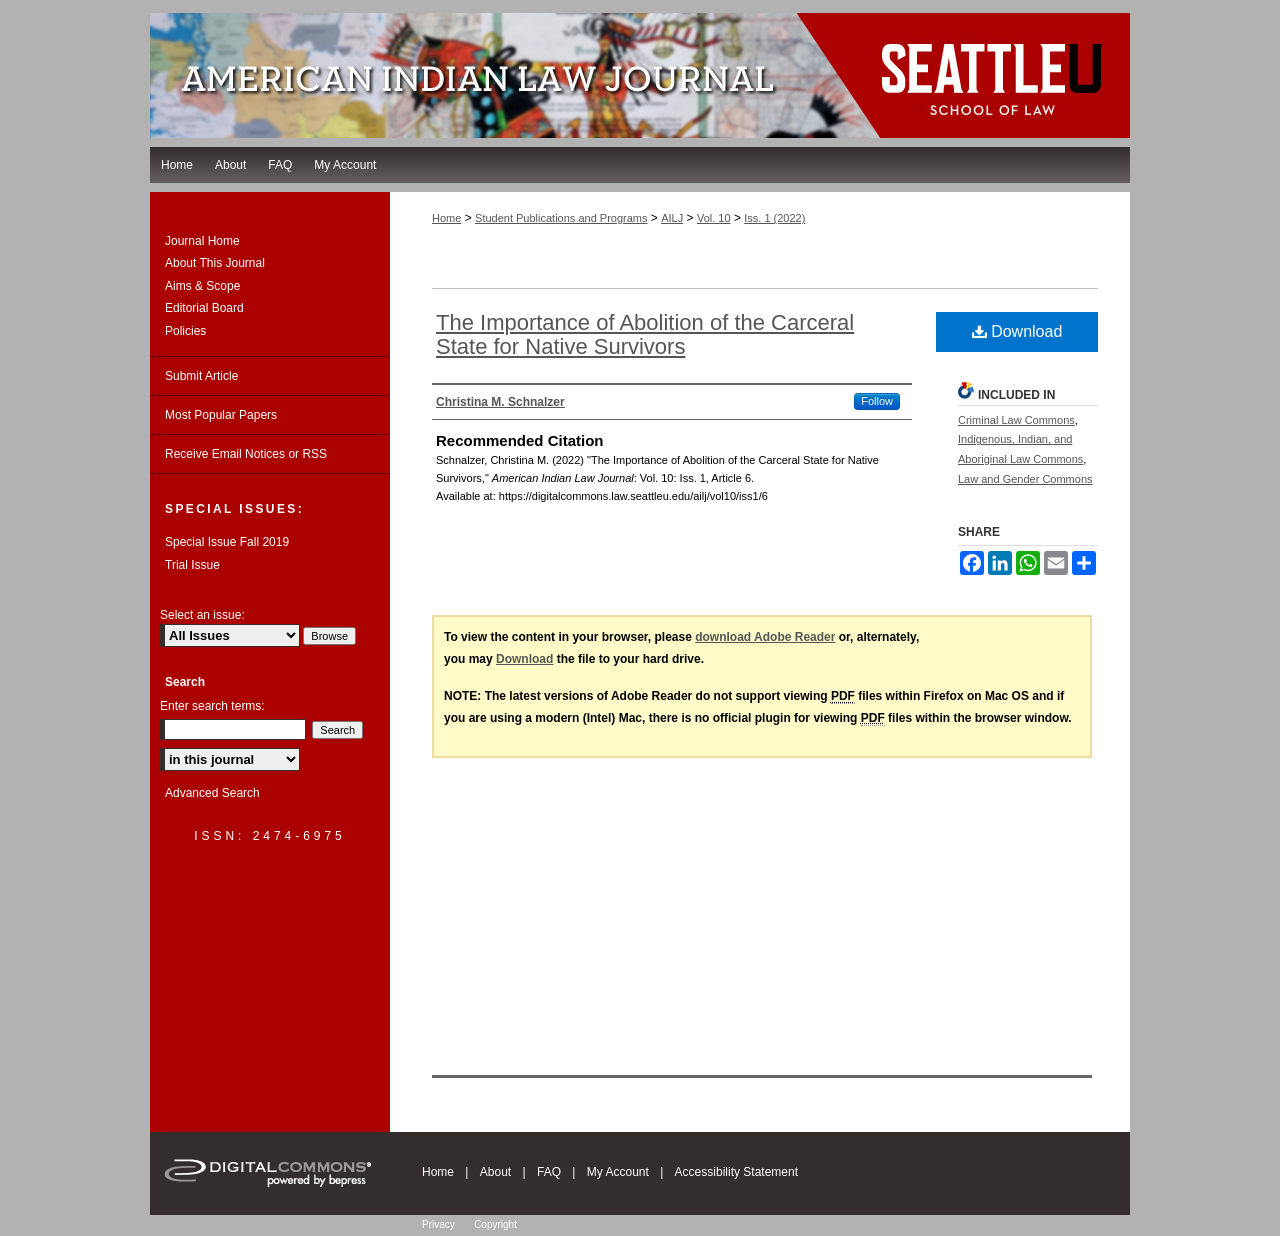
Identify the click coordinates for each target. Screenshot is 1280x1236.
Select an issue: (202, 615)
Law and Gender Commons (1025, 479)
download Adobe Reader (765, 637)
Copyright (495, 1224)
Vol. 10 (714, 218)
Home (446, 218)
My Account (618, 1172)
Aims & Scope (202, 286)
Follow (877, 401)
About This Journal (215, 263)
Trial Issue (192, 565)
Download (1017, 331)
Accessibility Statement (736, 1172)
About (495, 1172)
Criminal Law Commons (1016, 420)
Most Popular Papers (221, 415)
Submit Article (201, 376)
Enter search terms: (212, 706)
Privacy (438, 1224)
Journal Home (202, 241)
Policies (185, 331)
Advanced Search (212, 793)
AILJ (672, 218)
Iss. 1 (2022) (774, 218)
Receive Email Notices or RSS (246, 454)
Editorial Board (204, 308)
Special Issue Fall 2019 (227, 542)
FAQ (549, 1172)
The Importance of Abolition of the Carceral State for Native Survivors (645, 334)
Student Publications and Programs (561, 218)
